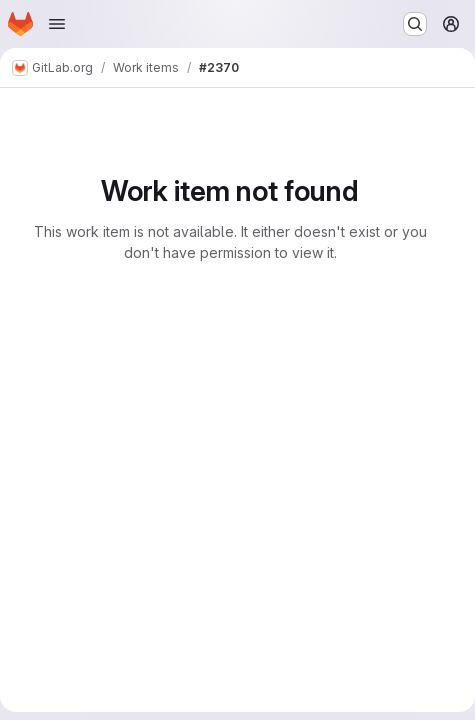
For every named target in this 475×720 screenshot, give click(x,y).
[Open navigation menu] (57, 24)
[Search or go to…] (415, 24)
